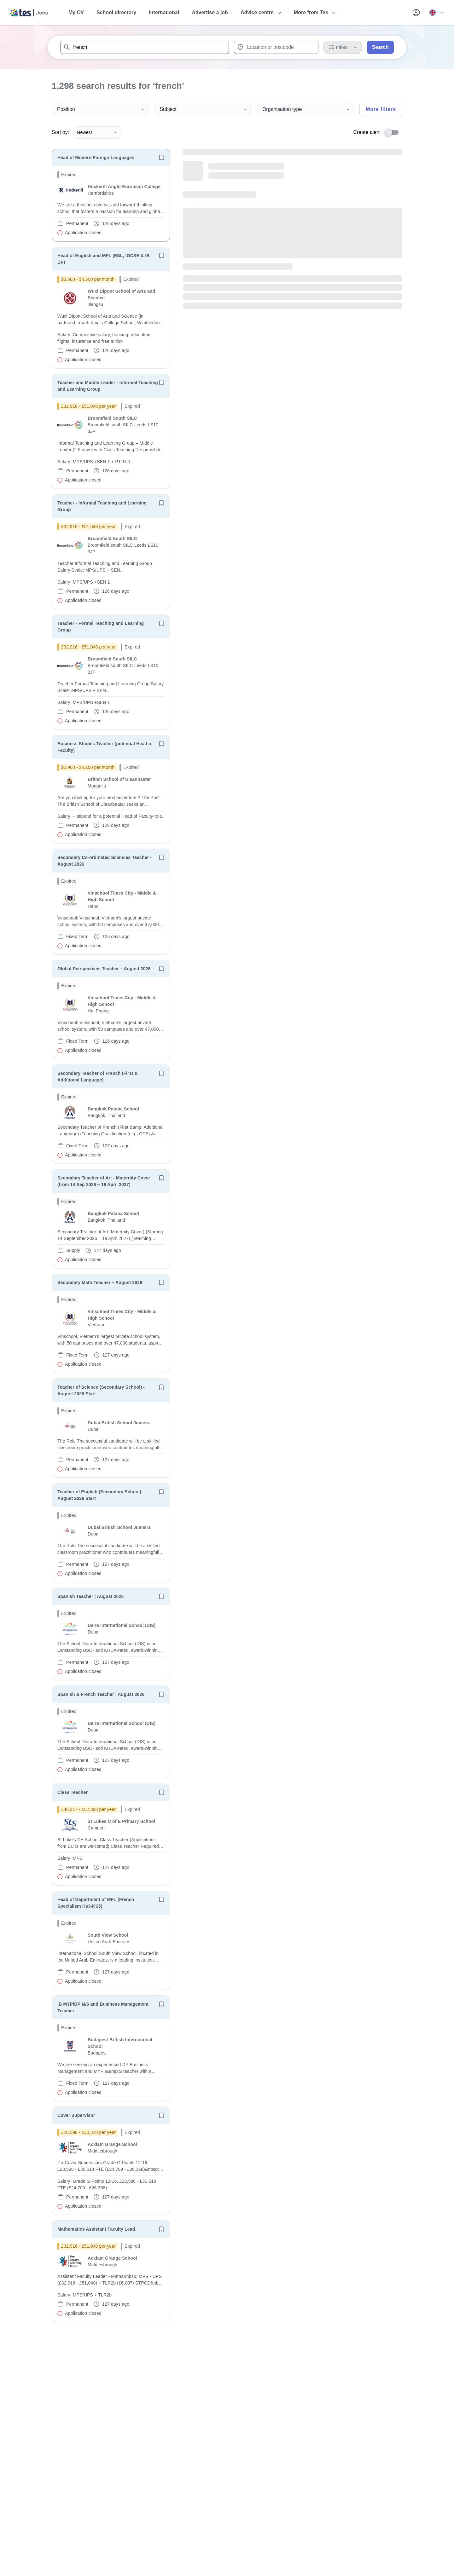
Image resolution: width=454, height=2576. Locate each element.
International (164, 12)
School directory (116, 12)
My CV (76, 12)
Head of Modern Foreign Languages (95, 157)
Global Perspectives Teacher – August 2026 (104, 968)
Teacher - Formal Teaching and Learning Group (100, 626)
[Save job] (161, 157)
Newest (97, 132)
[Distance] (342, 47)
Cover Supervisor (76, 2115)
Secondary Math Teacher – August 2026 (99, 1282)
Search (380, 47)
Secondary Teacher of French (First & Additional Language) (97, 1076)
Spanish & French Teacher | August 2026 (100, 1694)
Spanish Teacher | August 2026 (90, 1596)
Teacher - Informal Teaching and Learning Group (102, 506)
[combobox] (144, 47)
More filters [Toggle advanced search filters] (381, 109)
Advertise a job (210, 12)
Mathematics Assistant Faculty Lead (96, 2229)
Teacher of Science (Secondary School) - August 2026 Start (101, 1390)
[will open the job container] (111, 203)
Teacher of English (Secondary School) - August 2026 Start (100, 1495)
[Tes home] (29, 12)
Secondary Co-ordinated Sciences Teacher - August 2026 (104, 861)
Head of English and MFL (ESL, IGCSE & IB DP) (103, 259)
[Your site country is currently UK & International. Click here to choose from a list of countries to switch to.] (436, 12)
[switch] (393, 132)
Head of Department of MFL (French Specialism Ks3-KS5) (95, 1903)
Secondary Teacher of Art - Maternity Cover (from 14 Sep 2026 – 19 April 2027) (103, 1181)
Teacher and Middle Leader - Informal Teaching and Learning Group (107, 386)
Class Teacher (72, 1792)
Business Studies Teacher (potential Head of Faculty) (105, 747)
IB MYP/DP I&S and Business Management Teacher (102, 2007)
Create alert (366, 132)
